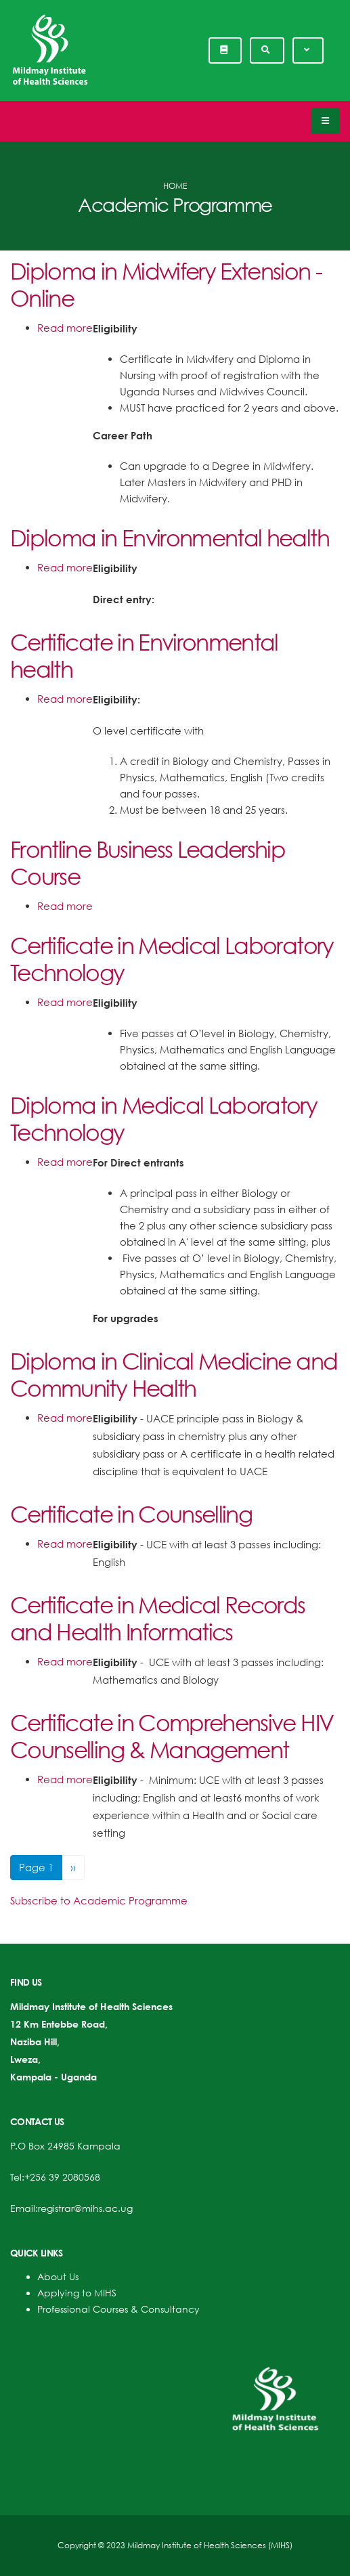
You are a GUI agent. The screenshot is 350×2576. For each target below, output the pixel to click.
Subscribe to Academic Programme (99, 1900)
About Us (58, 2276)
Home (175, 186)
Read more (65, 328)
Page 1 (36, 1867)
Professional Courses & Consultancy (118, 2309)
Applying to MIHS (76, 2292)
